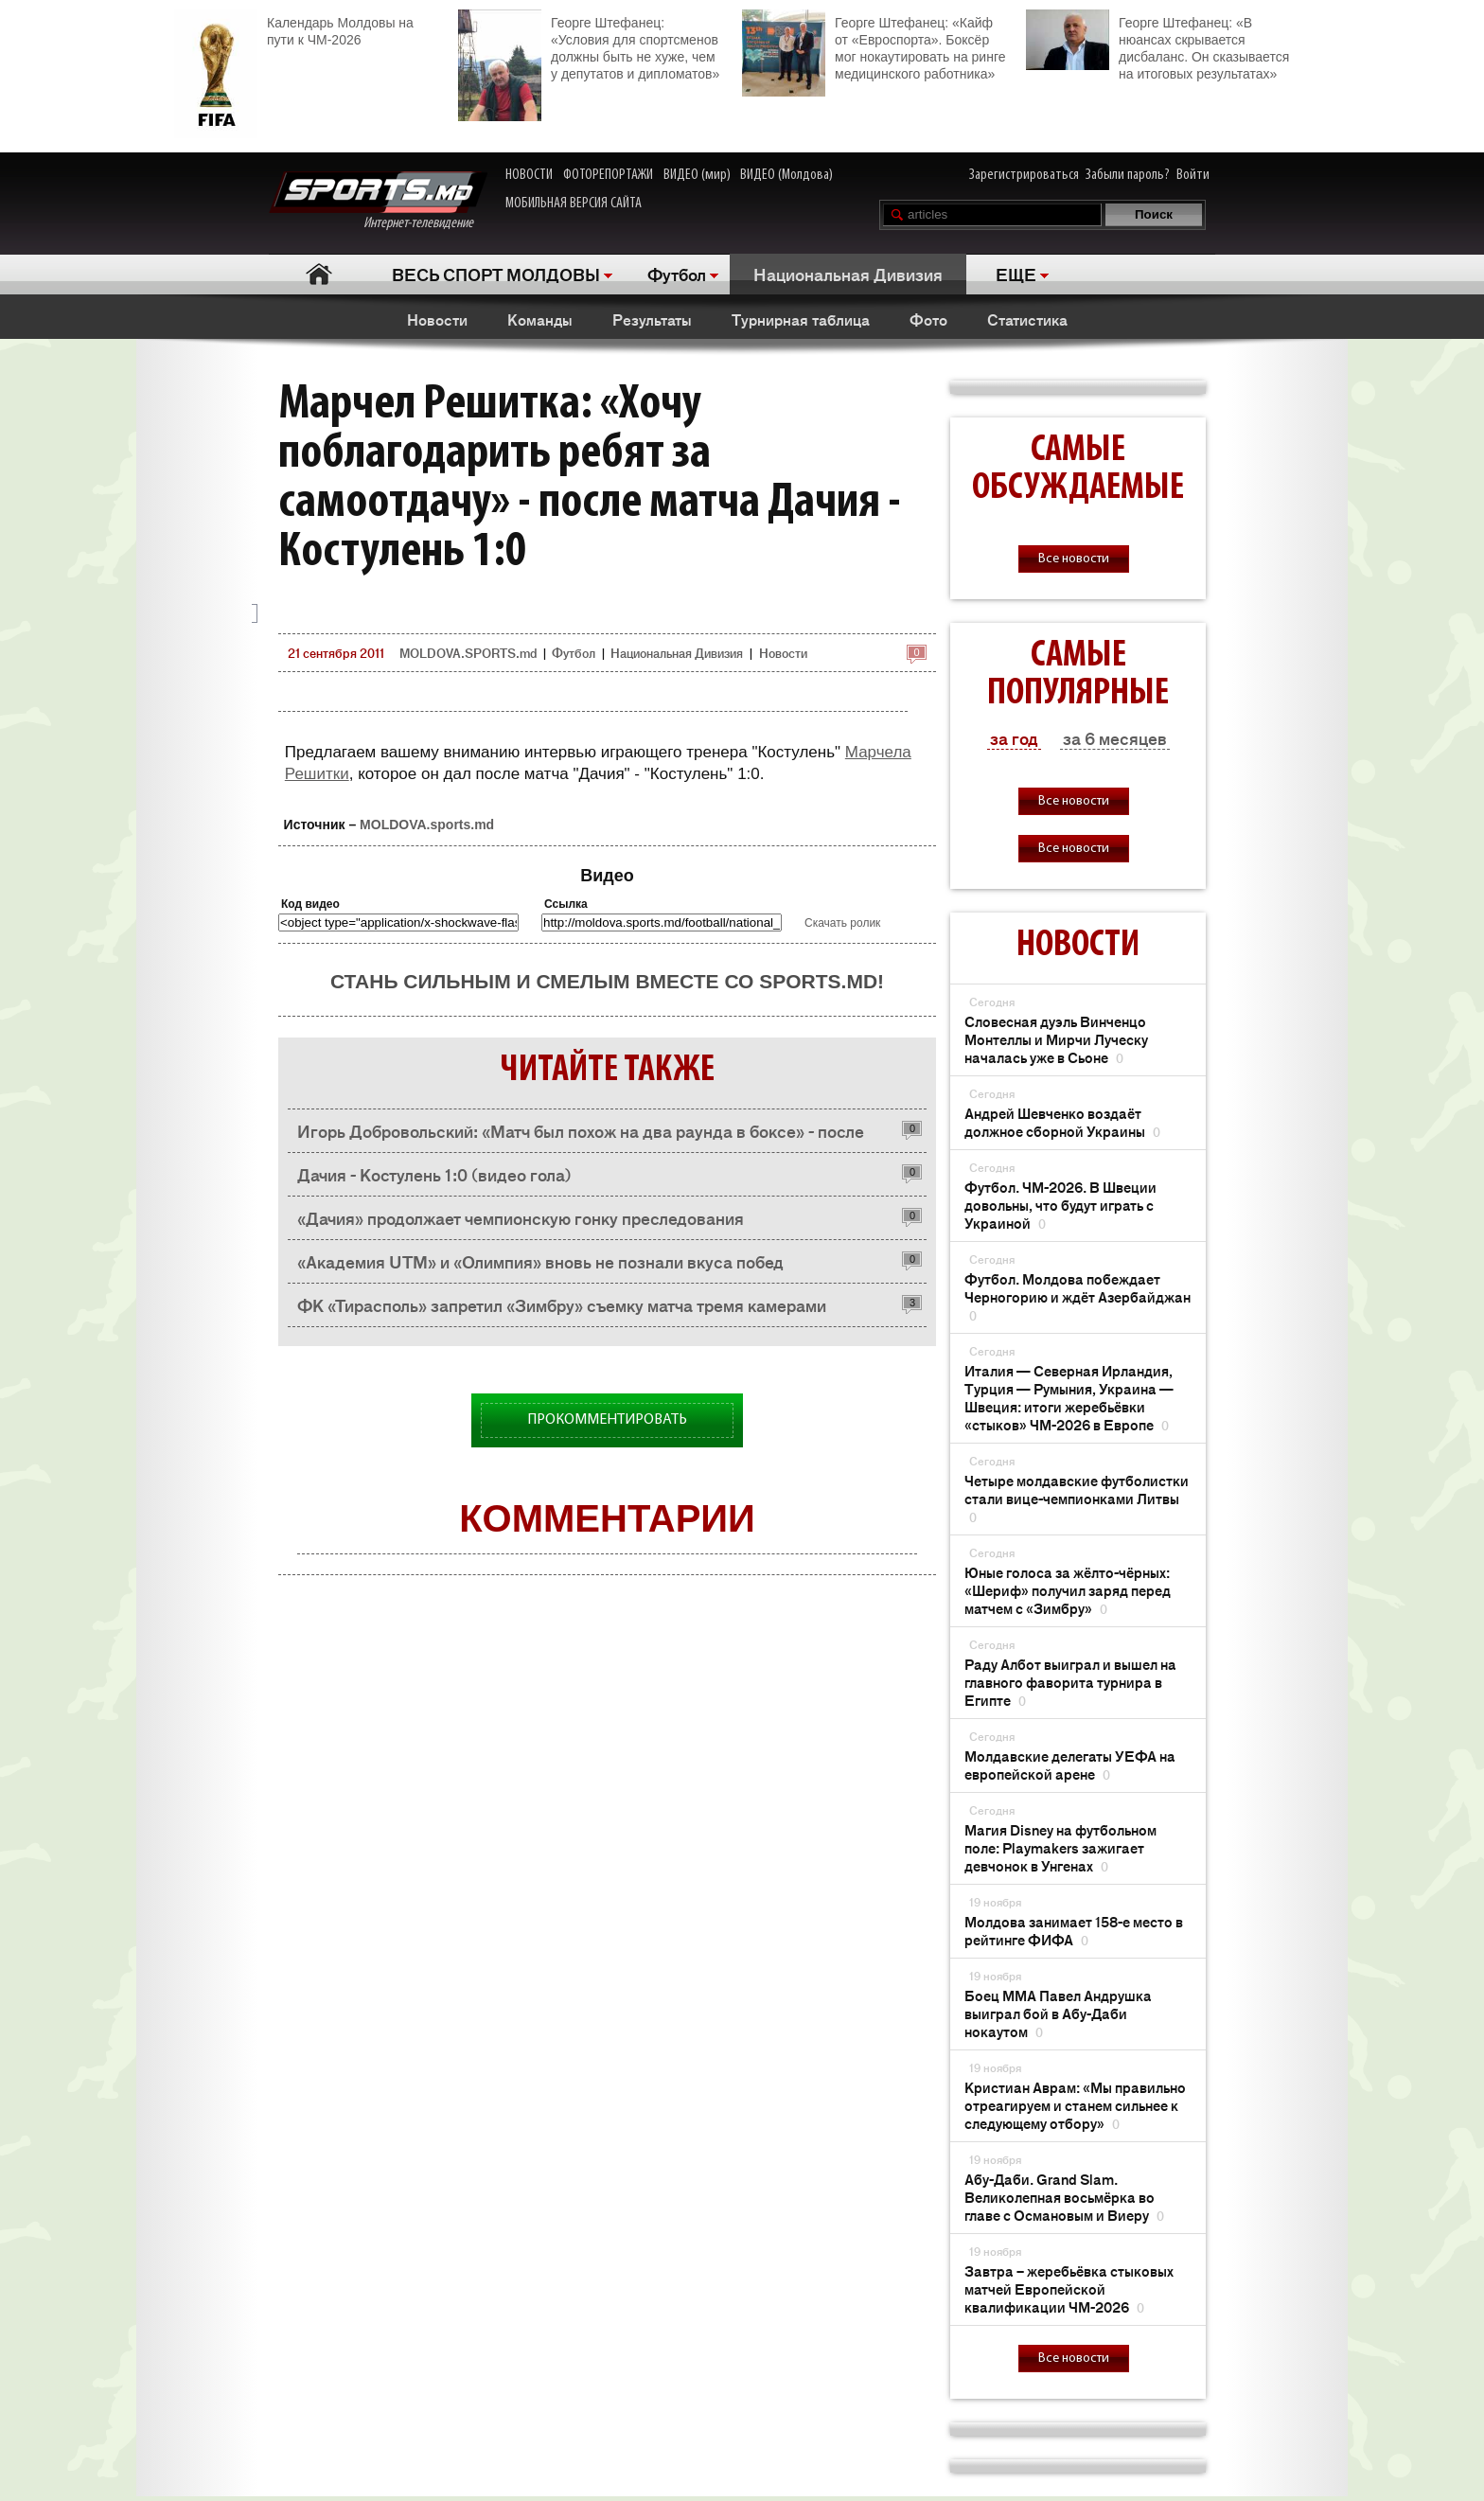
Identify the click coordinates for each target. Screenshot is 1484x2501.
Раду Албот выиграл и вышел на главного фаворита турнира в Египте (1070, 1682)
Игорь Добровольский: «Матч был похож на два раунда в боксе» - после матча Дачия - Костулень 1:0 (580, 1135)
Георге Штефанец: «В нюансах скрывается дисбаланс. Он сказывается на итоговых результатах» (1157, 45)
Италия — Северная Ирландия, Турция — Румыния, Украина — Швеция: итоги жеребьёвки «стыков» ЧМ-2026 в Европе (1069, 1397)
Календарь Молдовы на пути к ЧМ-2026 (294, 28)
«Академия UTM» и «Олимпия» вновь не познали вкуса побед (540, 1261)
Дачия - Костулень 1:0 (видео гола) (434, 1173)
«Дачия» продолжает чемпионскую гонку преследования (520, 1217)
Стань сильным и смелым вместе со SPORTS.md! (607, 981)
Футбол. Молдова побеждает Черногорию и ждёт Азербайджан (1077, 1296)
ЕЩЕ (1016, 273)
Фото (928, 319)
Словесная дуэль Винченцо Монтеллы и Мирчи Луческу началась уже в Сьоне (1056, 1039)
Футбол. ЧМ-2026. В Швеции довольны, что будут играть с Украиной (1060, 1205)
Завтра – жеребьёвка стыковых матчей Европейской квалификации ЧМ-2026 (1069, 2288)
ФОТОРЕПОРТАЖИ (608, 175)
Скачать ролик (842, 923)
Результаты (652, 319)
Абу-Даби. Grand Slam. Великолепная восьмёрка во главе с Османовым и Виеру (1064, 2197)
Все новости (1073, 559)
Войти (1193, 175)
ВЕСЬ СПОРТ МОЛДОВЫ (496, 273)
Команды (540, 319)
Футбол (676, 273)
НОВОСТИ (529, 175)
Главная (318, 274)
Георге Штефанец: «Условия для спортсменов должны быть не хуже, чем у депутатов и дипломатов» (588, 45)
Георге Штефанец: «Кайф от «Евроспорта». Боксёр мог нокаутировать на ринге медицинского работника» (873, 45)
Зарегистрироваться (1024, 175)
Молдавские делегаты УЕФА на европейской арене (1069, 1765)
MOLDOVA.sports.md (427, 824)
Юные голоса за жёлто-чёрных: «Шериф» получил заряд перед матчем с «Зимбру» (1067, 1590)
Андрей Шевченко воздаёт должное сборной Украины (1062, 1122)
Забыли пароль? (1128, 175)
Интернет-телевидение (378, 201)
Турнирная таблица (801, 319)
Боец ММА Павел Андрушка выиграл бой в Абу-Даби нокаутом (1058, 2013)
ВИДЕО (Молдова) (786, 175)
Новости (437, 319)
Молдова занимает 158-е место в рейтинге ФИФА (1073, 1930)
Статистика (1027, 319)
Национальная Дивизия (848, 273)
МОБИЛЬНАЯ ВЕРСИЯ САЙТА (573, 203)
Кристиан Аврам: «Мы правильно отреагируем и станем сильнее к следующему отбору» (1075, 2105)
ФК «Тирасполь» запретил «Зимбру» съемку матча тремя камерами (561, 1304)
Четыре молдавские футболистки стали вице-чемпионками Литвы (1076, 1498)
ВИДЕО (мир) (697, 175)
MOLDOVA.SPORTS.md (468, 653)
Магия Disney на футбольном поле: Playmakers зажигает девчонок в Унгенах (1060, 1847)
